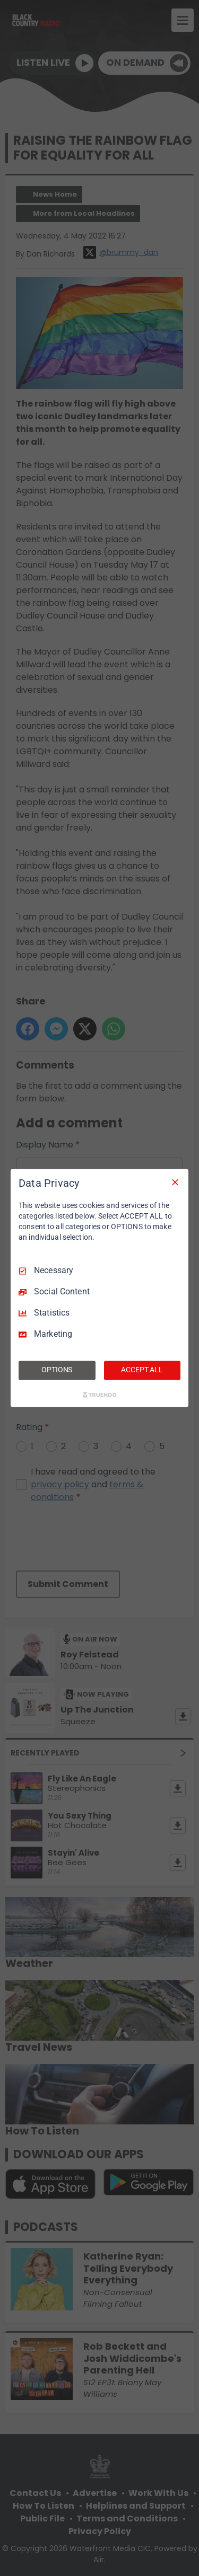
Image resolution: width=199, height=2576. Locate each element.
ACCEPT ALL (142, 1370)
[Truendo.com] (100, 1395)
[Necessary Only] (175, 1182)
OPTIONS (56, 1370)
